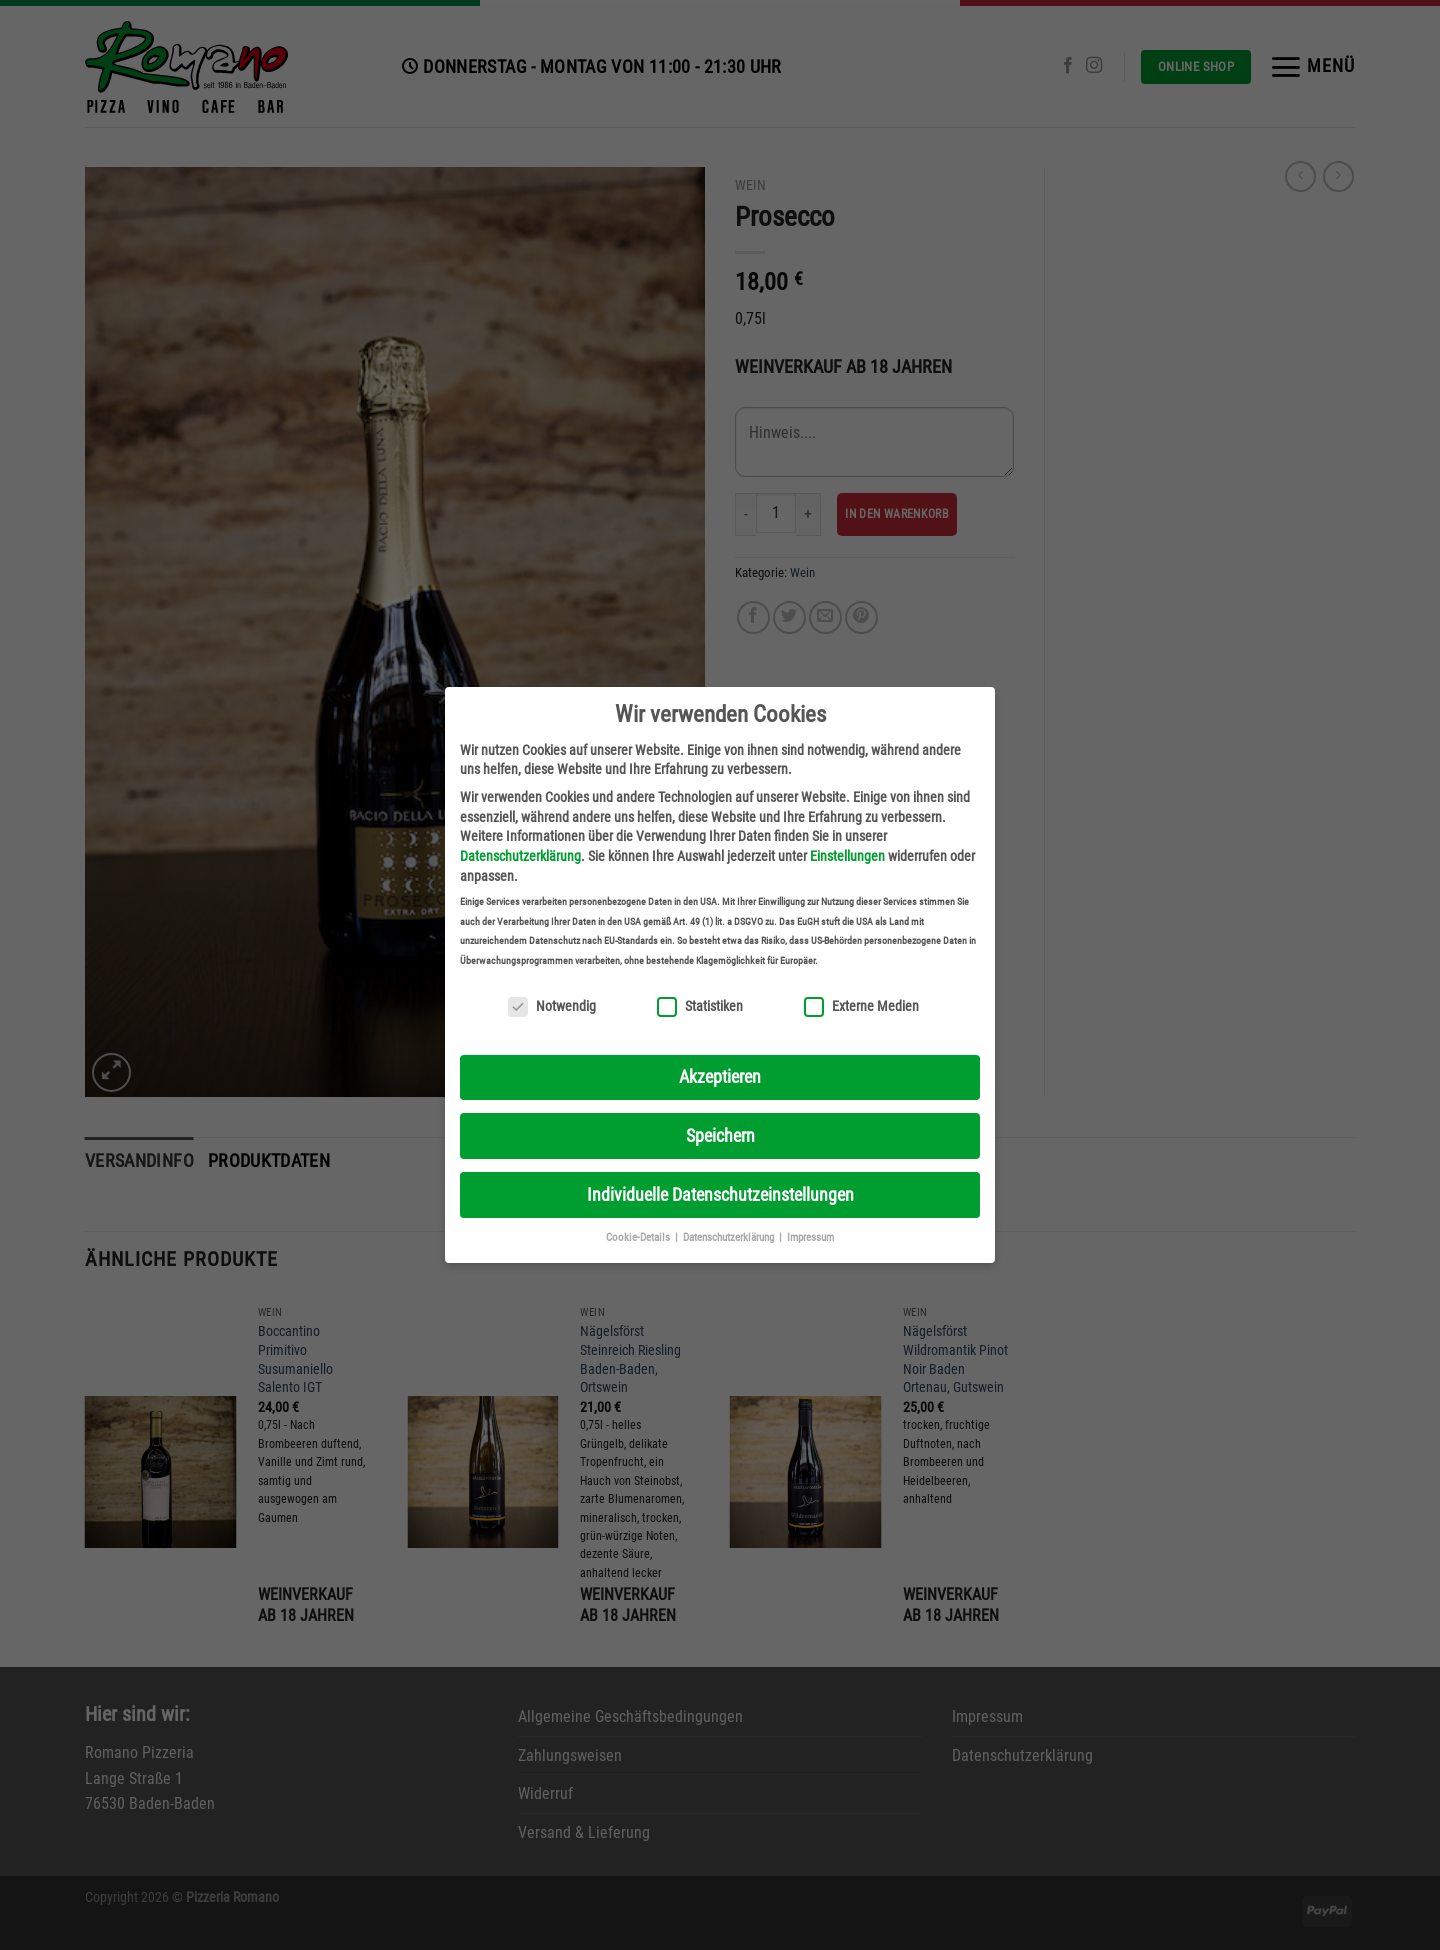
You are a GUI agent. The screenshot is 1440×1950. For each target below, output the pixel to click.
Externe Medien (861, 1006)
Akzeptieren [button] (720, 1077)
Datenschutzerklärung (520, 856)
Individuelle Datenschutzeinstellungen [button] (720, 1195)
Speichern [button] (720, 1136)
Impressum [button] (810, 1237)
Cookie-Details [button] (639, 1237)
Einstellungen (847, 856)
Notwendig (552, 1006)
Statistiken (700, 1006)
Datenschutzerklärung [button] (730, 1237)
